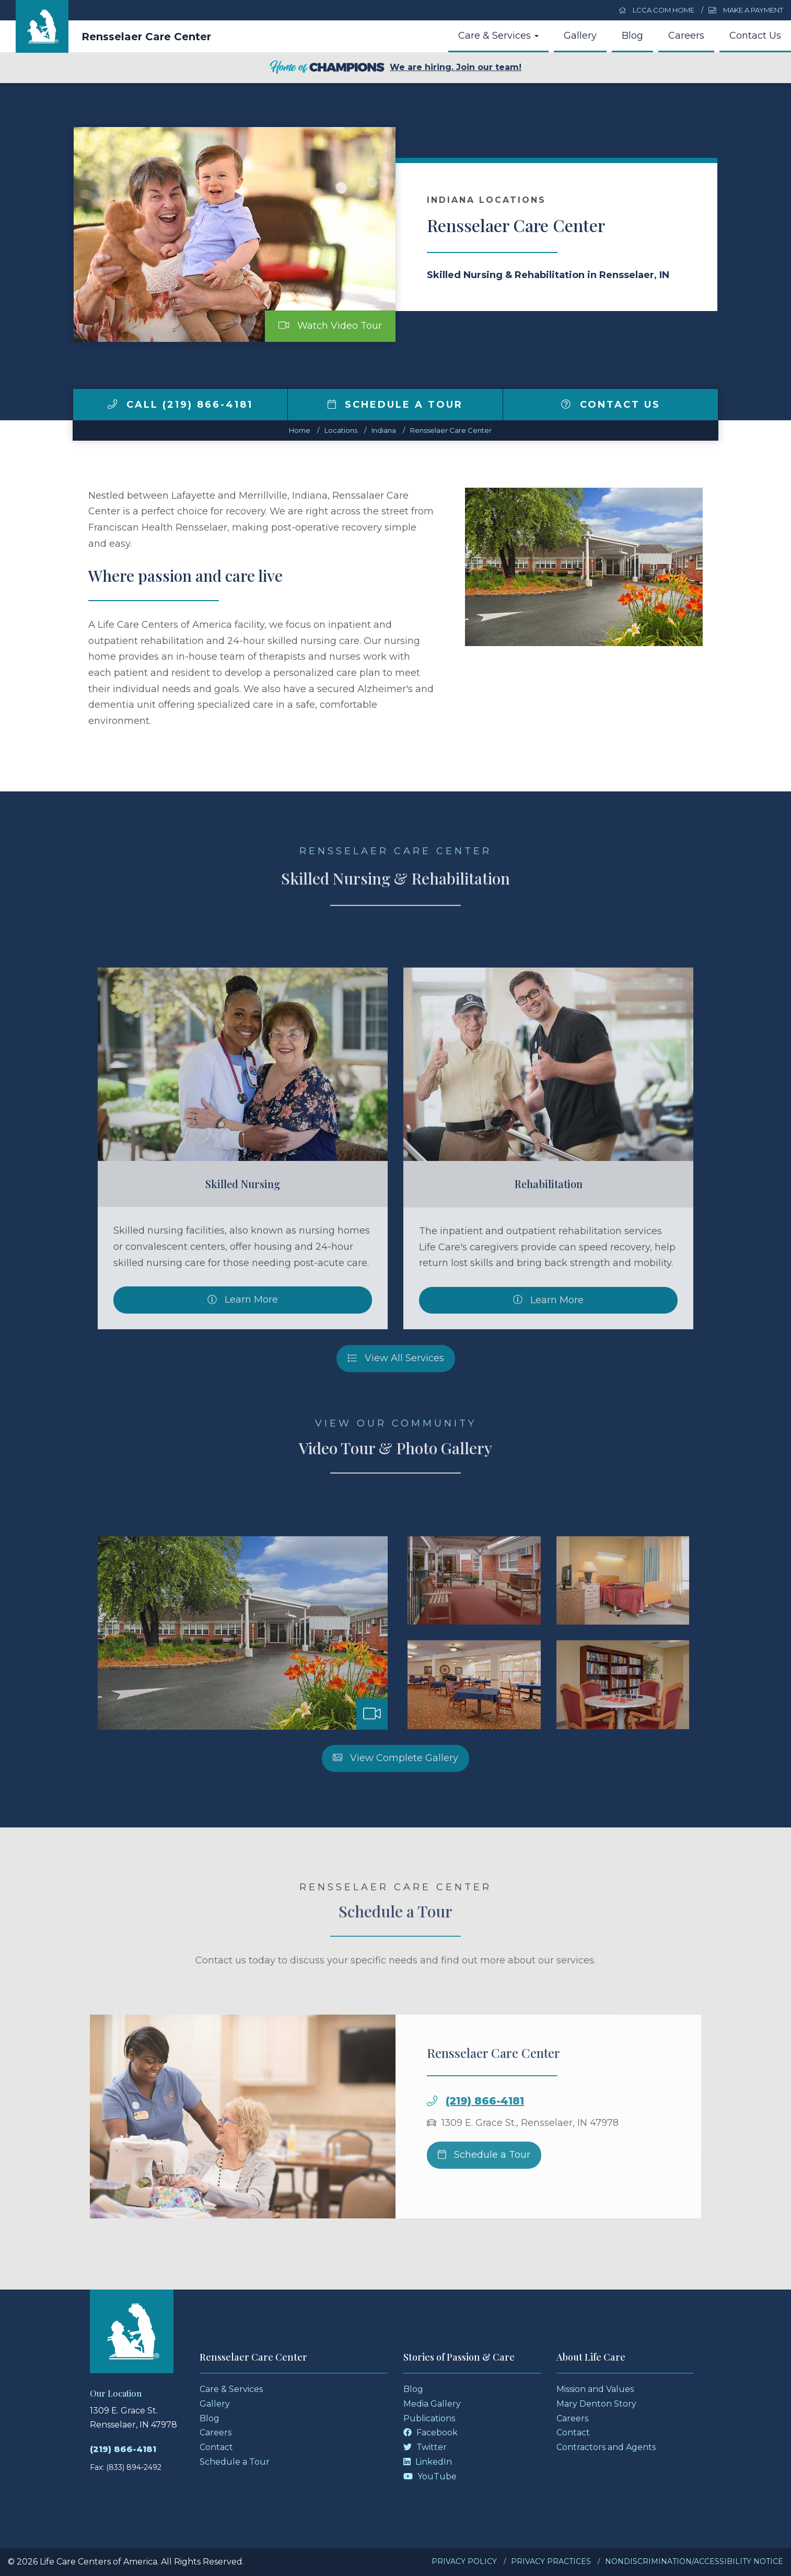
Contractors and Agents (606, 2447)
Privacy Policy (464, 2561)
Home (299, 430)
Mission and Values (595, 2389)
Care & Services (498, 35)
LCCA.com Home (657, 10)
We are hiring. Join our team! (395, 68)
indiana (383, 430)
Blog (632, 35)
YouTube (430, 2476)
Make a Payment (745, 10)
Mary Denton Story (596, 2404)
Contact (216, 2447)
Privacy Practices (551, 2561)
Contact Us (755, 35)
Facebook (430, 2432)
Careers (686, 35)
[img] (112, 404)
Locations (340, 430)
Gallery (580, 35)
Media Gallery (432, 2404)
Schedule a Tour (395, 404)
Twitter (425, 2447)
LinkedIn (427, 2462)
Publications (429, 2418)
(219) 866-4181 (123, 2449)
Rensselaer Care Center (146, 36)
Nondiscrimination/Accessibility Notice (694, 2561)
